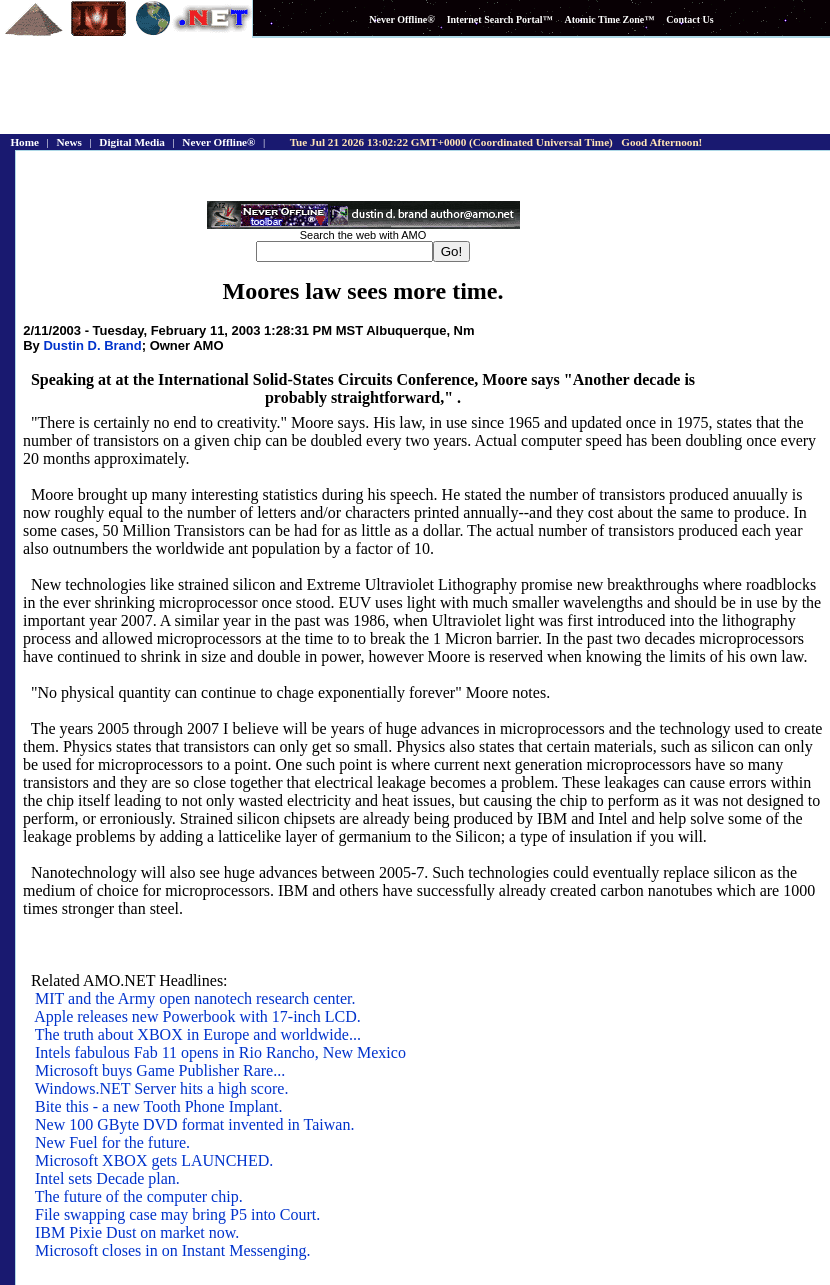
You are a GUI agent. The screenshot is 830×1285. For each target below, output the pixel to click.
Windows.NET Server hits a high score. (162, 1088)
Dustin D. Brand (92, 345)
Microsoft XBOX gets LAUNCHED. (154, 1160)
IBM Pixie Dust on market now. (137, 1232)
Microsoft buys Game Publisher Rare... (160, 1070)
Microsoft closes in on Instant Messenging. (173, 1250)
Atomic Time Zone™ (610, 19)
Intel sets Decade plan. (107, 1178)
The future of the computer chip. (139, 1196)
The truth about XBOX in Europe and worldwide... (198, 1034)
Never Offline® (401, 19)
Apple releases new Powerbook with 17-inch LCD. (197, 1016)
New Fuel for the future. (112, 1142)
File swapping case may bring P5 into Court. (177, 1214)
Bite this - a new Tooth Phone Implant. (158, 1106)
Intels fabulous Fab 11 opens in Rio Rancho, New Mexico (220, 1052)
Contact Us (690, 19)
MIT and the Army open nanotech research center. (195, 998)
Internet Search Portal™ (500, 19)
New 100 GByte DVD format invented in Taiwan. (194, 1124)
